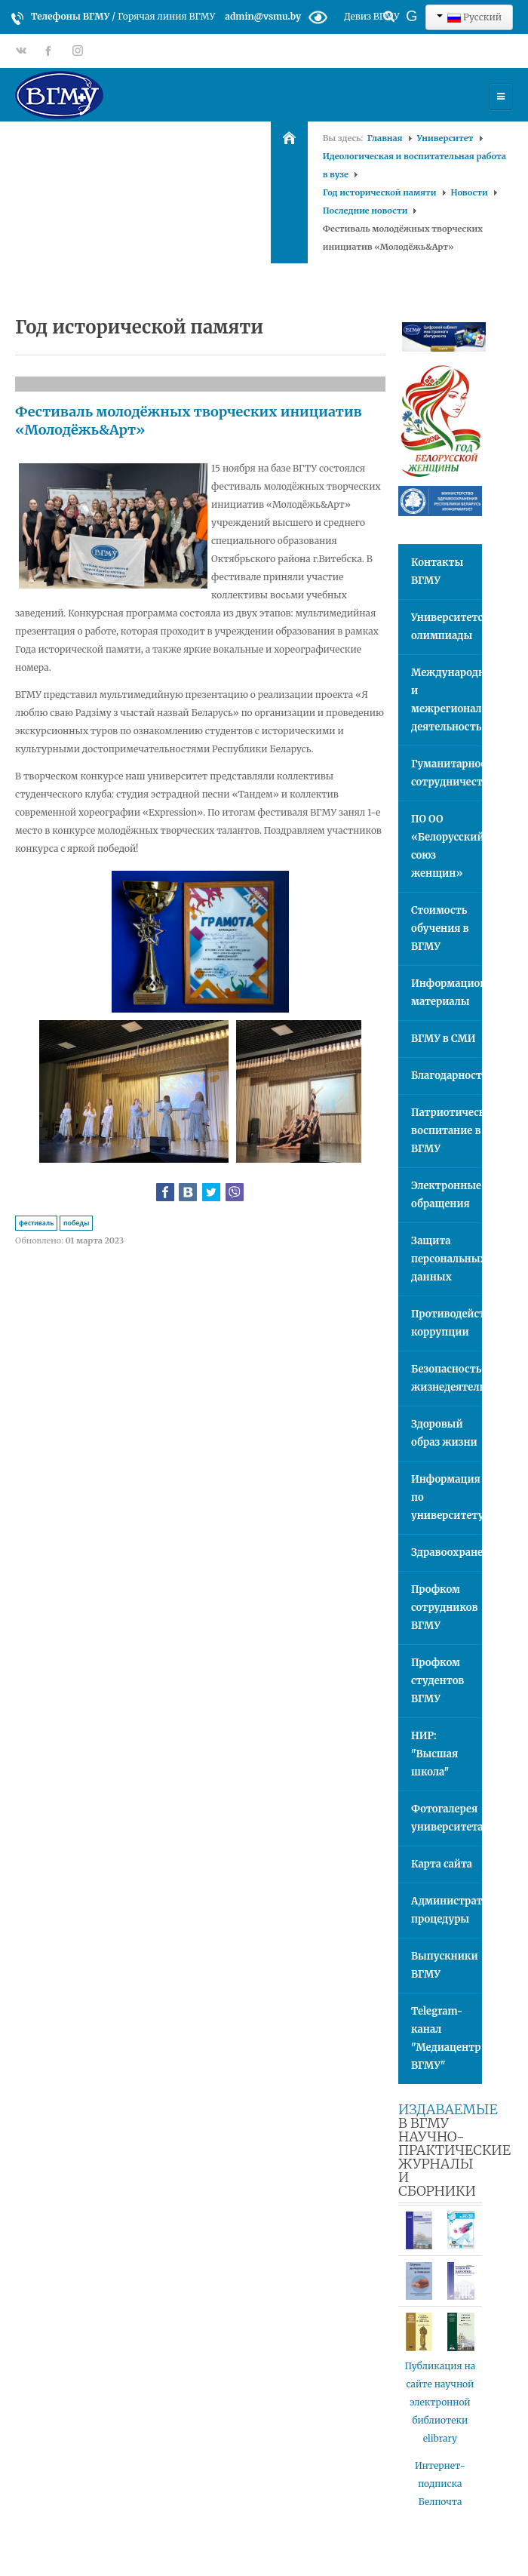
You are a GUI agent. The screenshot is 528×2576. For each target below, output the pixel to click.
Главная (385, 138)
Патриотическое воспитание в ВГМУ (446, 1130)
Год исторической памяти (380, 192)
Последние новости (365, 210)
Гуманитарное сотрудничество (446, 773)
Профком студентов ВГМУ (437, 1680)
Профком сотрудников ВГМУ (444, 1607)
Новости (469, 192)
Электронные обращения (446, 1194)
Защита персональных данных (446, 1258)
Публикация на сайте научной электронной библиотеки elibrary (440, 2402)
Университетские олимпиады (446, 626)
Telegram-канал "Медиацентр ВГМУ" (445, 2038)
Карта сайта (441, 1864)
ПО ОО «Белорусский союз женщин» (446, 846)
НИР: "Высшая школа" (434, 1753)
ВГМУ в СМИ (443, 1038)
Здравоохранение (446, 1552)
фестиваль (36, 1223)
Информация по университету (446, 1497)
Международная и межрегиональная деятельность (446, 699)
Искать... (362, 4)
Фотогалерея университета (446, 1818)
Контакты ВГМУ (437, 571)
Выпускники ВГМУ (444, 1965)
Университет (445, 138)
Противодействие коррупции (446, 1323)
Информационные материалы (446, 992)
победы (76, 1223)
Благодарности (446, 1075)
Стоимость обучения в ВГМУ (440, 928)
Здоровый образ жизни (444, 1433)
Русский (469, 17)
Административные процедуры (446, 1910)
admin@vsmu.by (263, 16)
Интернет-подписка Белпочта (440, 2483)
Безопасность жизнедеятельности (446, 1378)
